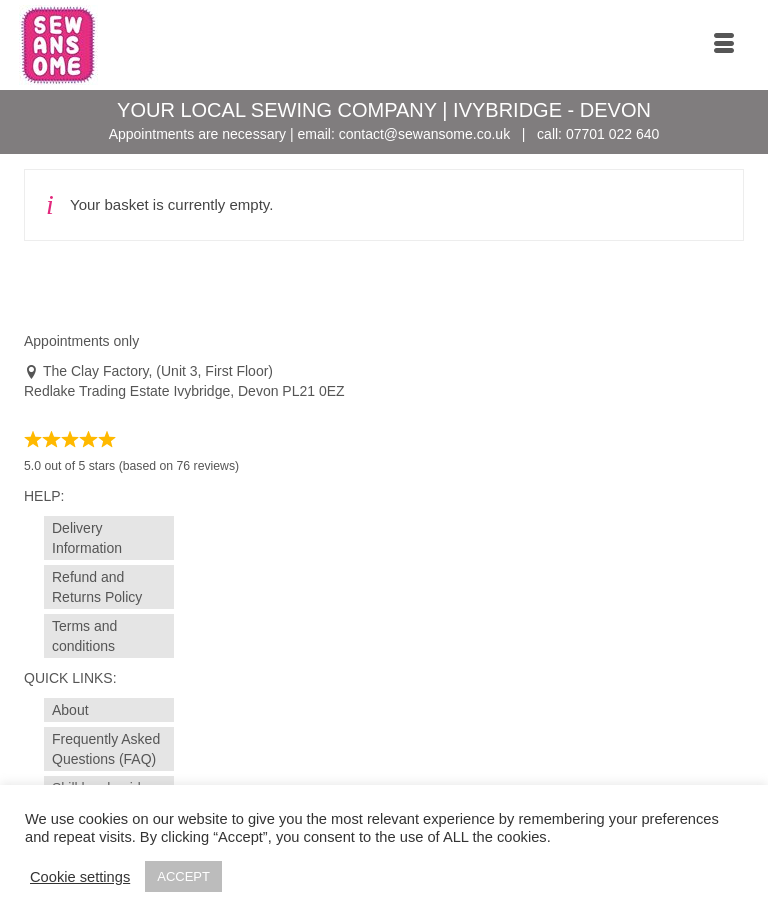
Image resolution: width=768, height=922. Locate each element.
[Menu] (724, 45)
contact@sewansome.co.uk (424, 134)
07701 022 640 (612, 134)
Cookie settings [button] (80, 877)
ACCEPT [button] (183, 876)
